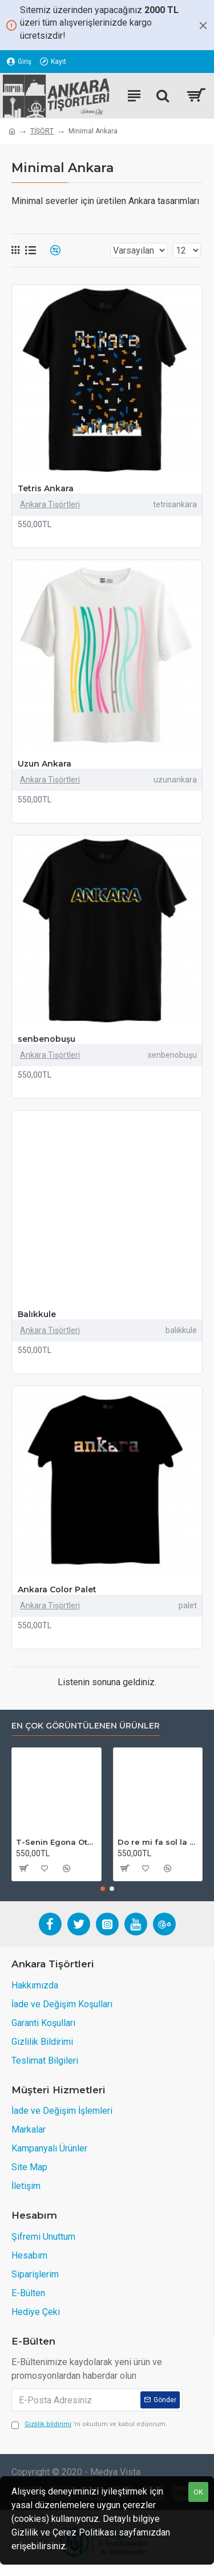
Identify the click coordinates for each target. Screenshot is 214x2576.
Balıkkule (37, 1314)
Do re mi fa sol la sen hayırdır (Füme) (158, 1842)
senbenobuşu (46, 1039)
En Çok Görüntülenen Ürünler (85, 1726)
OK (198, 2492)
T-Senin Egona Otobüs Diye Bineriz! (56, 1842)
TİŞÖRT (42, 131)
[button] (102, 1888)
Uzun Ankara (44, 764)
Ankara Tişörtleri (50, 504)
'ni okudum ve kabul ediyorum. (89, 2425)
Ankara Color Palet (57, 1589)
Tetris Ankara (46, 488)
